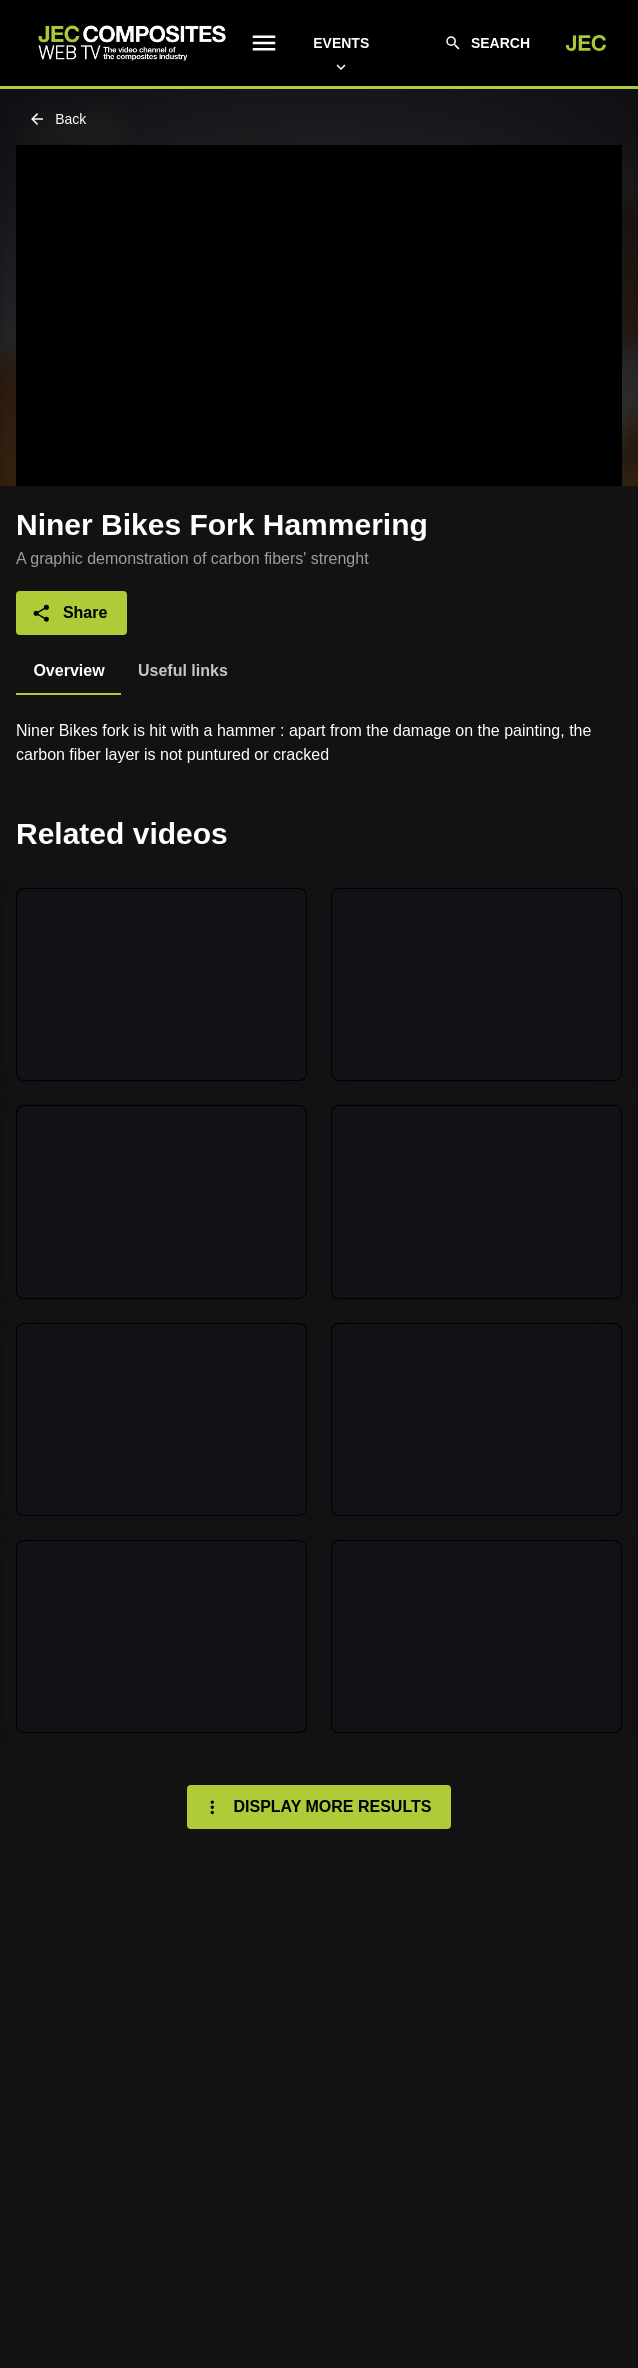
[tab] (68, 671)
